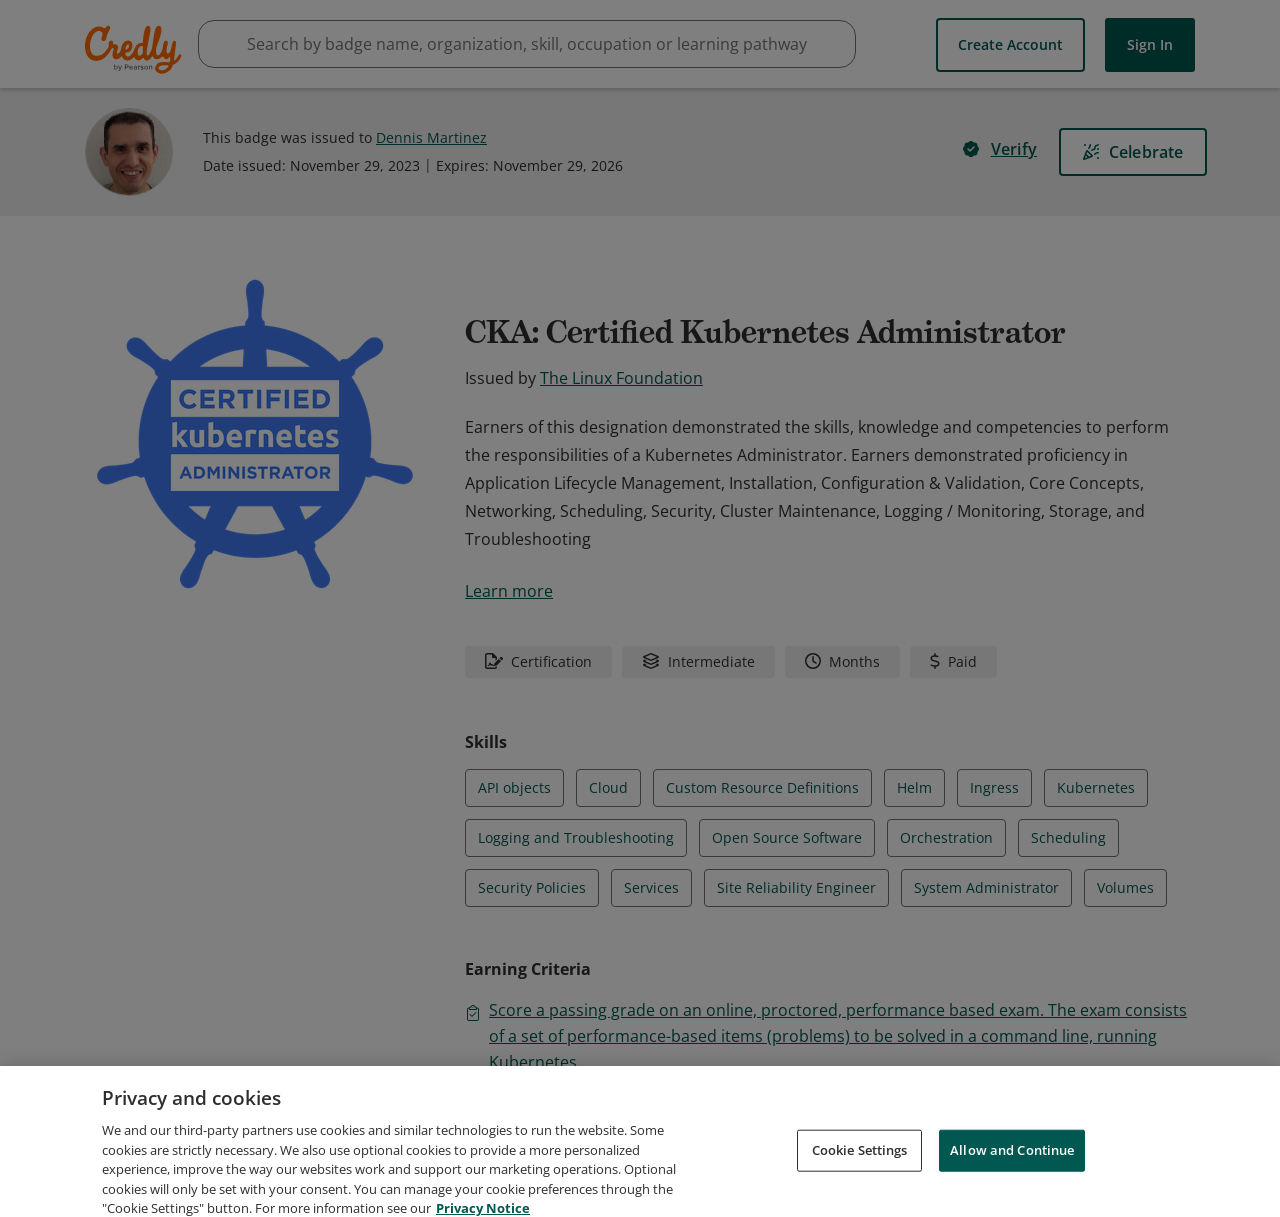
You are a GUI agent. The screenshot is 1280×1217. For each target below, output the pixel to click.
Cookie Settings (860, 1171)
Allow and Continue (1012, 1171)
